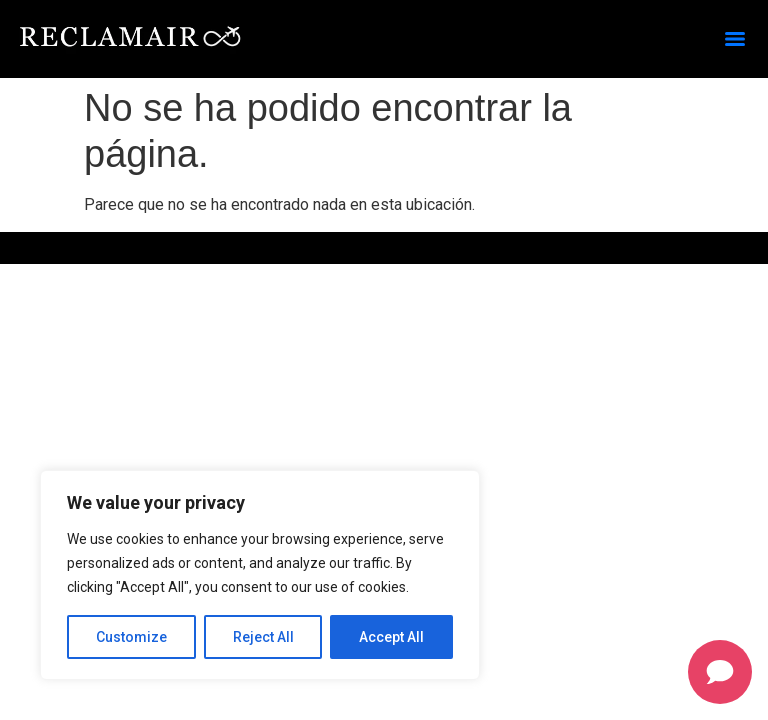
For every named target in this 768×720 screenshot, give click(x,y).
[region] (260, 575)
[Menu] (735, 39)
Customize (131, 637)
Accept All (391, 637)
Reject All (263, 637)
